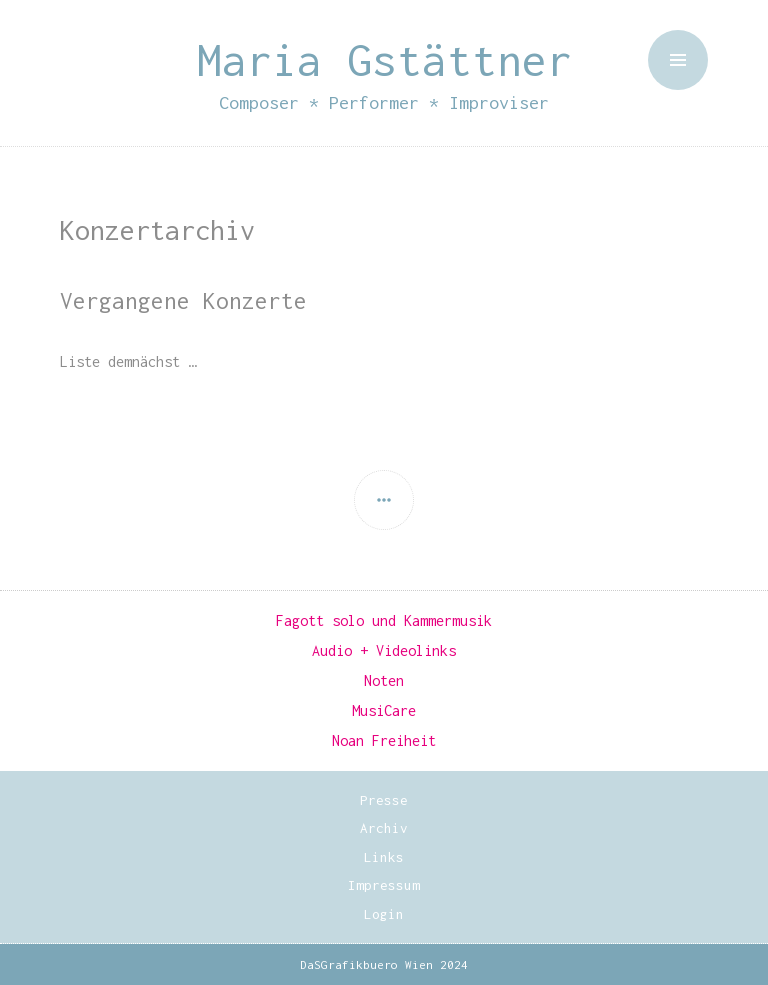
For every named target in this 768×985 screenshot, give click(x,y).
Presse (384, 800)
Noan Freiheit (384, 740)
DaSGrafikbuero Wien (366, 964)
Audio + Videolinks (384, 650)
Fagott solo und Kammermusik (384, 620)
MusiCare (384, 710)
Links (384, 857)
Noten (384, 680)
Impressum (384, 885)
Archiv (384, 828)
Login (384, 914)
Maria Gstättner (384, 59)
